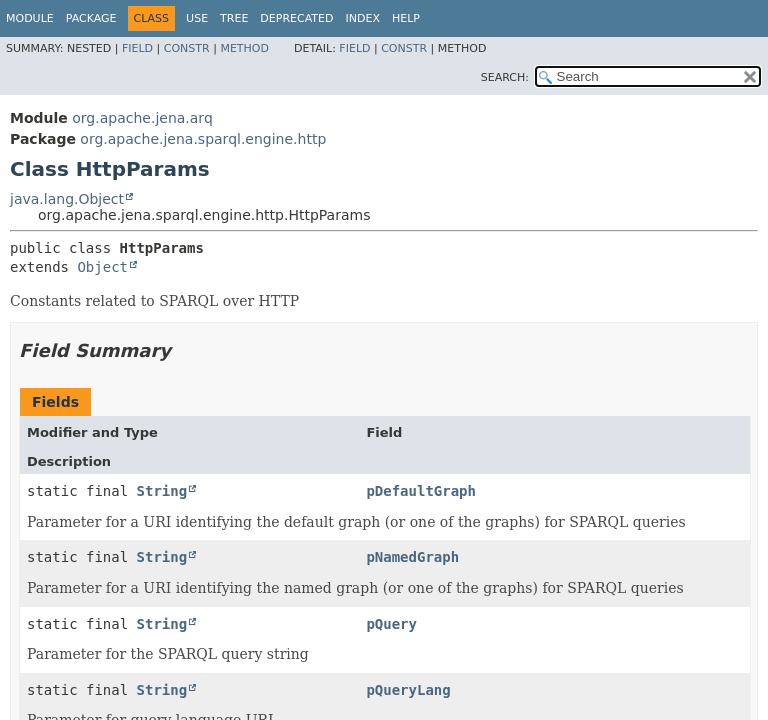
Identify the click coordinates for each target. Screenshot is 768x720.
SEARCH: (505, 77)
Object (102, 267)
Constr (187, 48)
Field (137, 48)
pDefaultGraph (421, 491)
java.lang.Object (67, 199)
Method (244, 48)
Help (406, 18)
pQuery (391, 624)
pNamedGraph (412, 557)
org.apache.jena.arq (142, 118)
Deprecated (296, 18)
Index (362, 18)
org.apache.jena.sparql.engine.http (203, 139)
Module (30, 18)
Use (197, 18)
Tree (234, 18)
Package (91, 18)
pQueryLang (408, 690)
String (162, 491)
